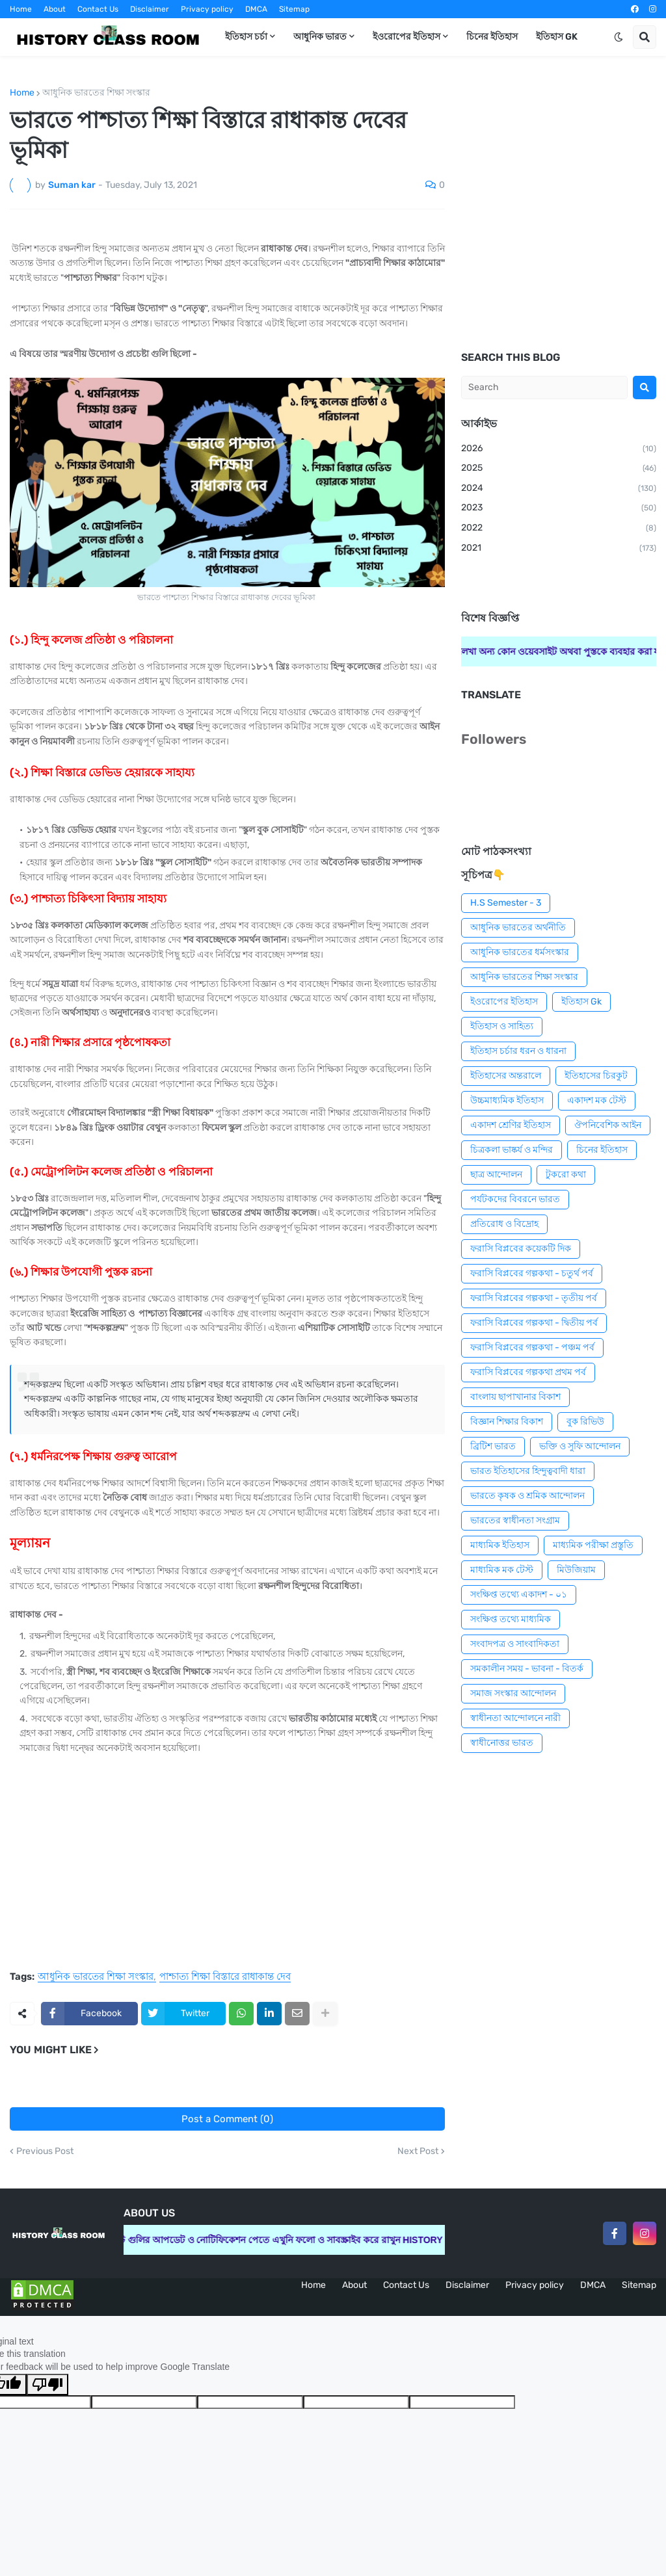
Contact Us (97, 9)
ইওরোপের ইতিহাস (504, 1001)
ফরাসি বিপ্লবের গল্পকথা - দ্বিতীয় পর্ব (534, 1322)
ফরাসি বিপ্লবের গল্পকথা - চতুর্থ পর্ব (531, 1273)
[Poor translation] (47, 2384)
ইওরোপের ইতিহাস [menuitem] (406, 36)
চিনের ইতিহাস (602, 1149)
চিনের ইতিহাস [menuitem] (492, 36)
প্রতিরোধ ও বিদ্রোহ (504, 1223)
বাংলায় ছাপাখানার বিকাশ (515, 1396)
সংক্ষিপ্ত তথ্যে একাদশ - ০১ (518, 1594)
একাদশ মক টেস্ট (596, 1100)
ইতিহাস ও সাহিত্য (501, 1026)
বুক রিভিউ (585, 1421)
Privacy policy (207, 9)
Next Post (417, 2151)
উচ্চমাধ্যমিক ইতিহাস (507, 1100)
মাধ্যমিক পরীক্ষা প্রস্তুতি (593, 1545)
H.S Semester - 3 (505, 902)
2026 (558, 449)
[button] (618, 37)
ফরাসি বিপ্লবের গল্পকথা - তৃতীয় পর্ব (533, 1298)
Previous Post (44, 2151)
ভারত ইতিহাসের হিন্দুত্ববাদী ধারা (527, 1471)
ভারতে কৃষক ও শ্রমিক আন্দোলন (527, 1495)
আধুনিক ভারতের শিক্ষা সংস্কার (96, 93)
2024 (558, 488)
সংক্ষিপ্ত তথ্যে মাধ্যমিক (510, 1619)
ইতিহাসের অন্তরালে (505, 1075)
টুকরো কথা (566, 1174)
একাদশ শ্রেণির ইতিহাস (510, 1125)
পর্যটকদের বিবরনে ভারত (515, 1199)
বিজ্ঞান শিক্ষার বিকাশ (506, 1421)
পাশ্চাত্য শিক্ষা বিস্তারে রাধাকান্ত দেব (225, 1977)
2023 (558, 508)
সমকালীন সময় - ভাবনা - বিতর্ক (526, 1668)
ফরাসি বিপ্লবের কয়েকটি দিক (520, 1248)
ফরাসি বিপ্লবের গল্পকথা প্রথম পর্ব (528, 1372)
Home (21, 9)
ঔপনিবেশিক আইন (607, 1125)
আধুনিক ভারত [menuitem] (320, 36)
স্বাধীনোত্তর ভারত (501, 1742)
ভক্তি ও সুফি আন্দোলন (579, 1446)
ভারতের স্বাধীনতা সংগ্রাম (515, 1520)
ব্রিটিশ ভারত (493, 1446)
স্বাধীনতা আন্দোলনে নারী (515, 1718)
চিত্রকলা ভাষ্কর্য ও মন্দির (511, 1149)
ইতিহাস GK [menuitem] (557, 36)
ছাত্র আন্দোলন (496, 1174)
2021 (558, 548)
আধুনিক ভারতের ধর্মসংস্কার (519, 952)
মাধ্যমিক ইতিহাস (499, 1545)
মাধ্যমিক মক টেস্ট (501, 1569)
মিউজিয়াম (576, 1569)
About (55, 9)
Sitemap (294, 9)
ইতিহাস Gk (581, 1001)
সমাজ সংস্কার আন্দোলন (513, 1693)
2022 (558, 528)
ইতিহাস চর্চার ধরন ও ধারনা (518, 1051)
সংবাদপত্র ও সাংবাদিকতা (514, 1643)
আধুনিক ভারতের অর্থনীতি (518, 927)
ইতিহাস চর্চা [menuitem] (246, 36)
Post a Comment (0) (227, 2119)
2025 (558, 468)
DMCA (256, 9)
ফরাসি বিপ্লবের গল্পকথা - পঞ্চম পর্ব (532, 1347)
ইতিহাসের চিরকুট (596, 1075)
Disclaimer (149, 9)
